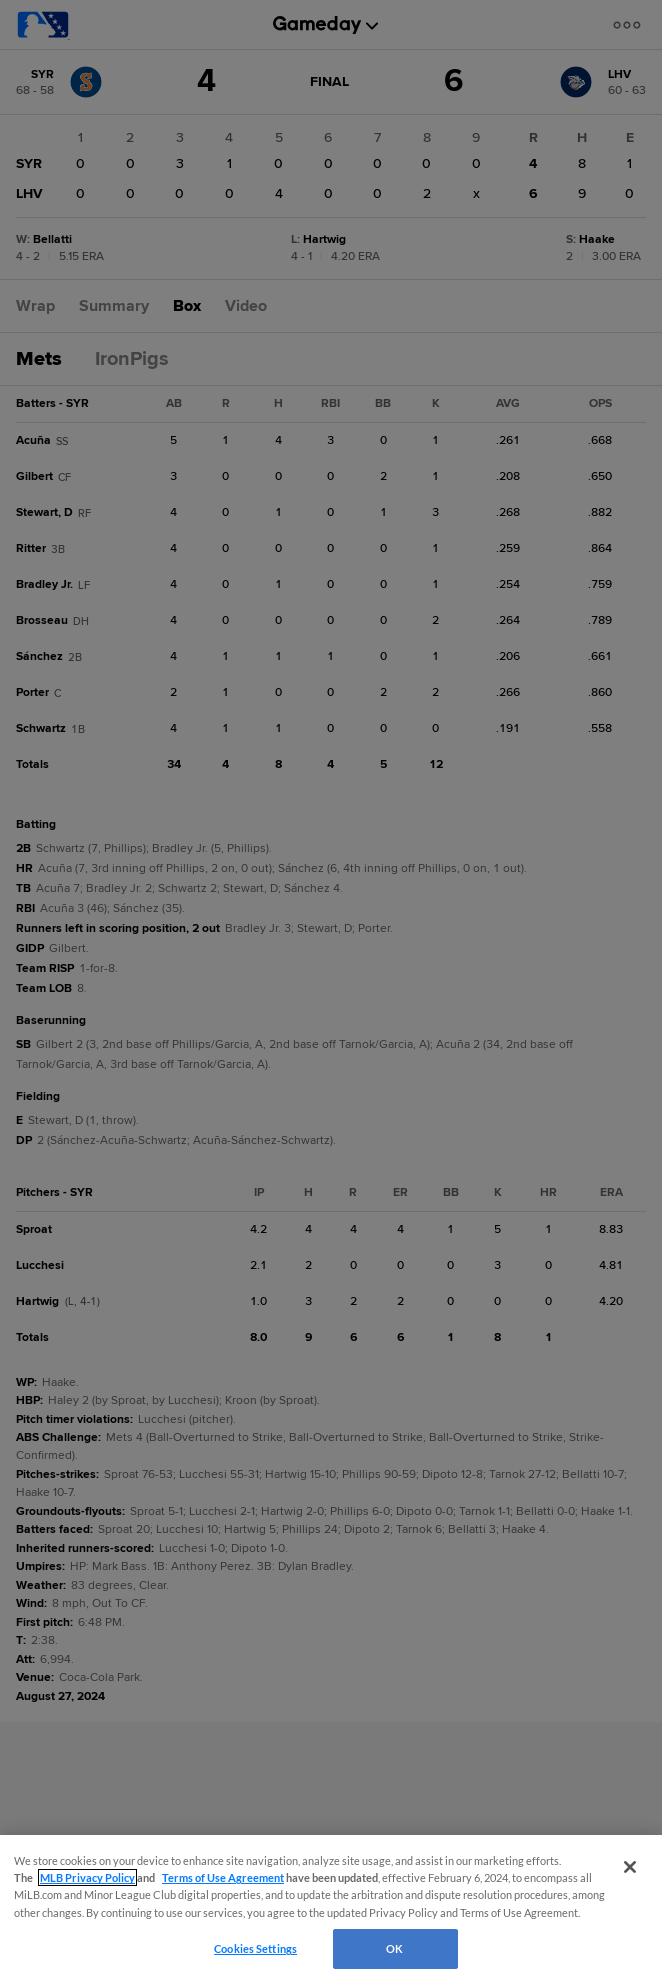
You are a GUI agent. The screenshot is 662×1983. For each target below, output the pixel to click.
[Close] (630, 1867)
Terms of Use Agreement (223, 1877)
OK (394, 1948)
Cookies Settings (255, 1948)
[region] (331, 1909)
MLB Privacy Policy (87, 1877)
